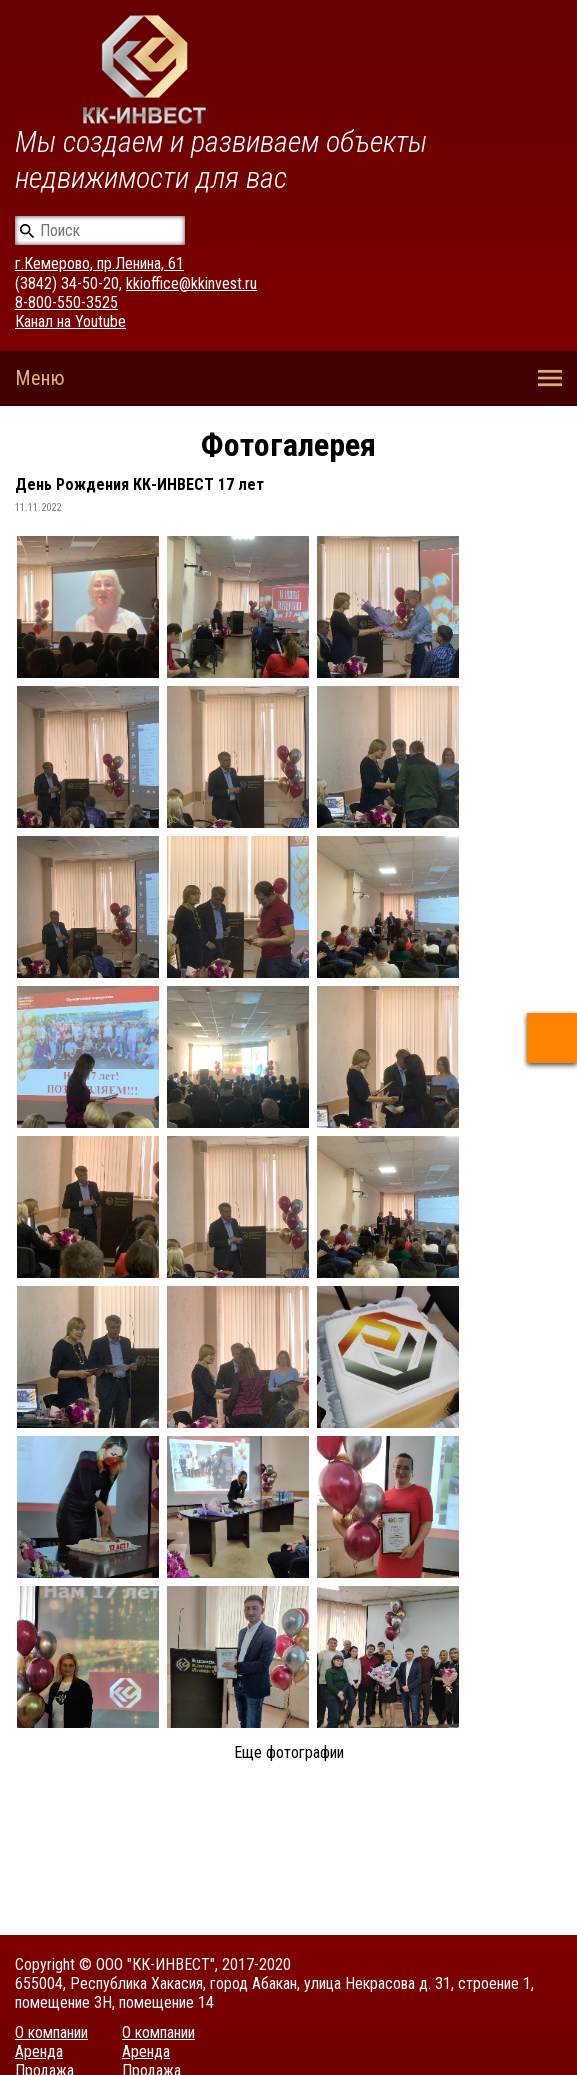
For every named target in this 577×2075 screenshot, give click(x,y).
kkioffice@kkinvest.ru (191, 283)
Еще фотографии (289, 1752)
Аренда (39, 2051)
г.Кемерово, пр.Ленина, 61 (99, 263)
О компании (51, 2032)
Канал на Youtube (70, 321)
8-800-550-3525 (66, 302)
